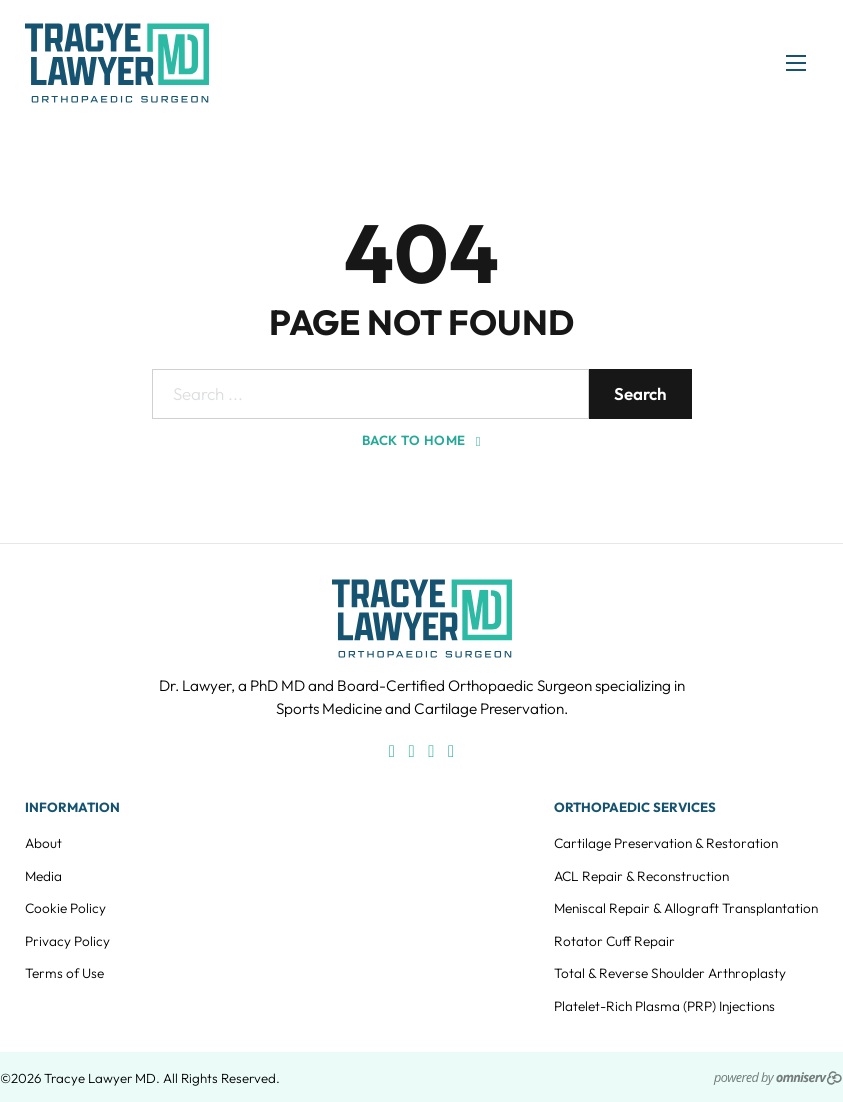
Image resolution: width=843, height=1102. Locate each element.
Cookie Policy (65, 908)
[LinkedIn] (451, 751)
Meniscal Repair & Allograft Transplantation (686, 908)
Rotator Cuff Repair (614, 941)
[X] (431, 751)
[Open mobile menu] (796, 63)
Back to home (421, 440)
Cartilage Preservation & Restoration (666, 843)
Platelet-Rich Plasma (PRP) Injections (664, 1006)
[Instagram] (412, 751)
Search (640, 393)
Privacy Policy (67, 941)
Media (43, 876)
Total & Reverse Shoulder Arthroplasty (670, 973)
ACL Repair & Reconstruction (641, 876)
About (43, 843)
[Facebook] (392, 751)
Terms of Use (64, 973)
